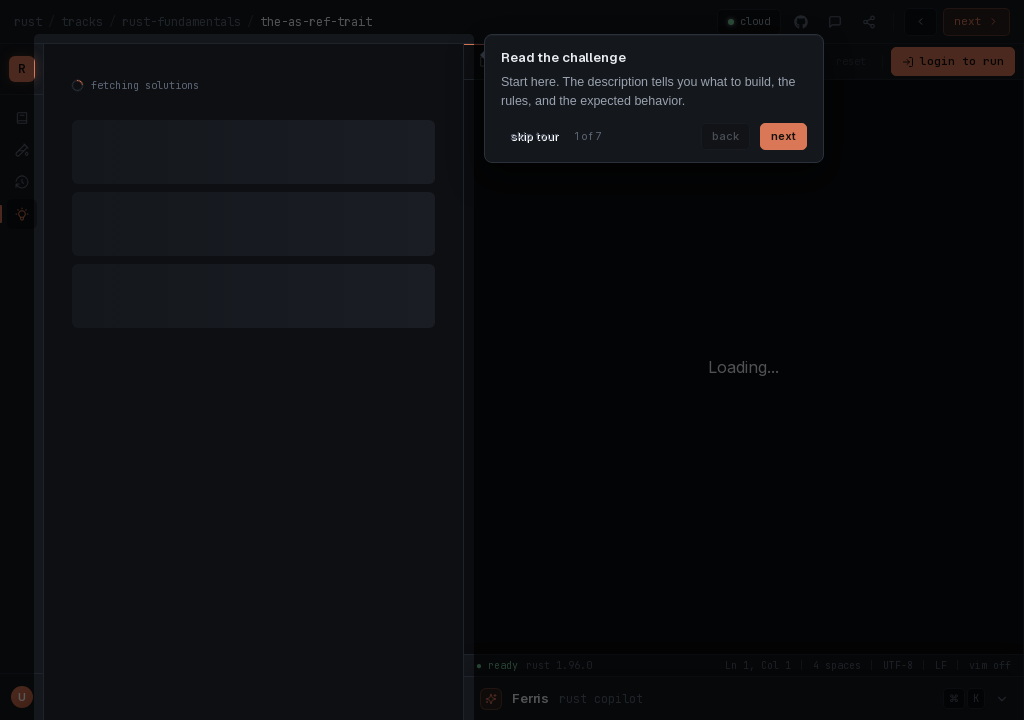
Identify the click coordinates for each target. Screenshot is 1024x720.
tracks (82, 22)
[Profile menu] (22, 697)
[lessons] (22, 118)
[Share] (869, 22)
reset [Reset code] (851, 61)
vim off (783, 61)
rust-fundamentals (181, 22)
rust (28, 22)
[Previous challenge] (920, 22)
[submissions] (22, 182)
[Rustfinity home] (22, 69)
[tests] (22, 150)
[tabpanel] (253, 210)
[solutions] (22, 214)
